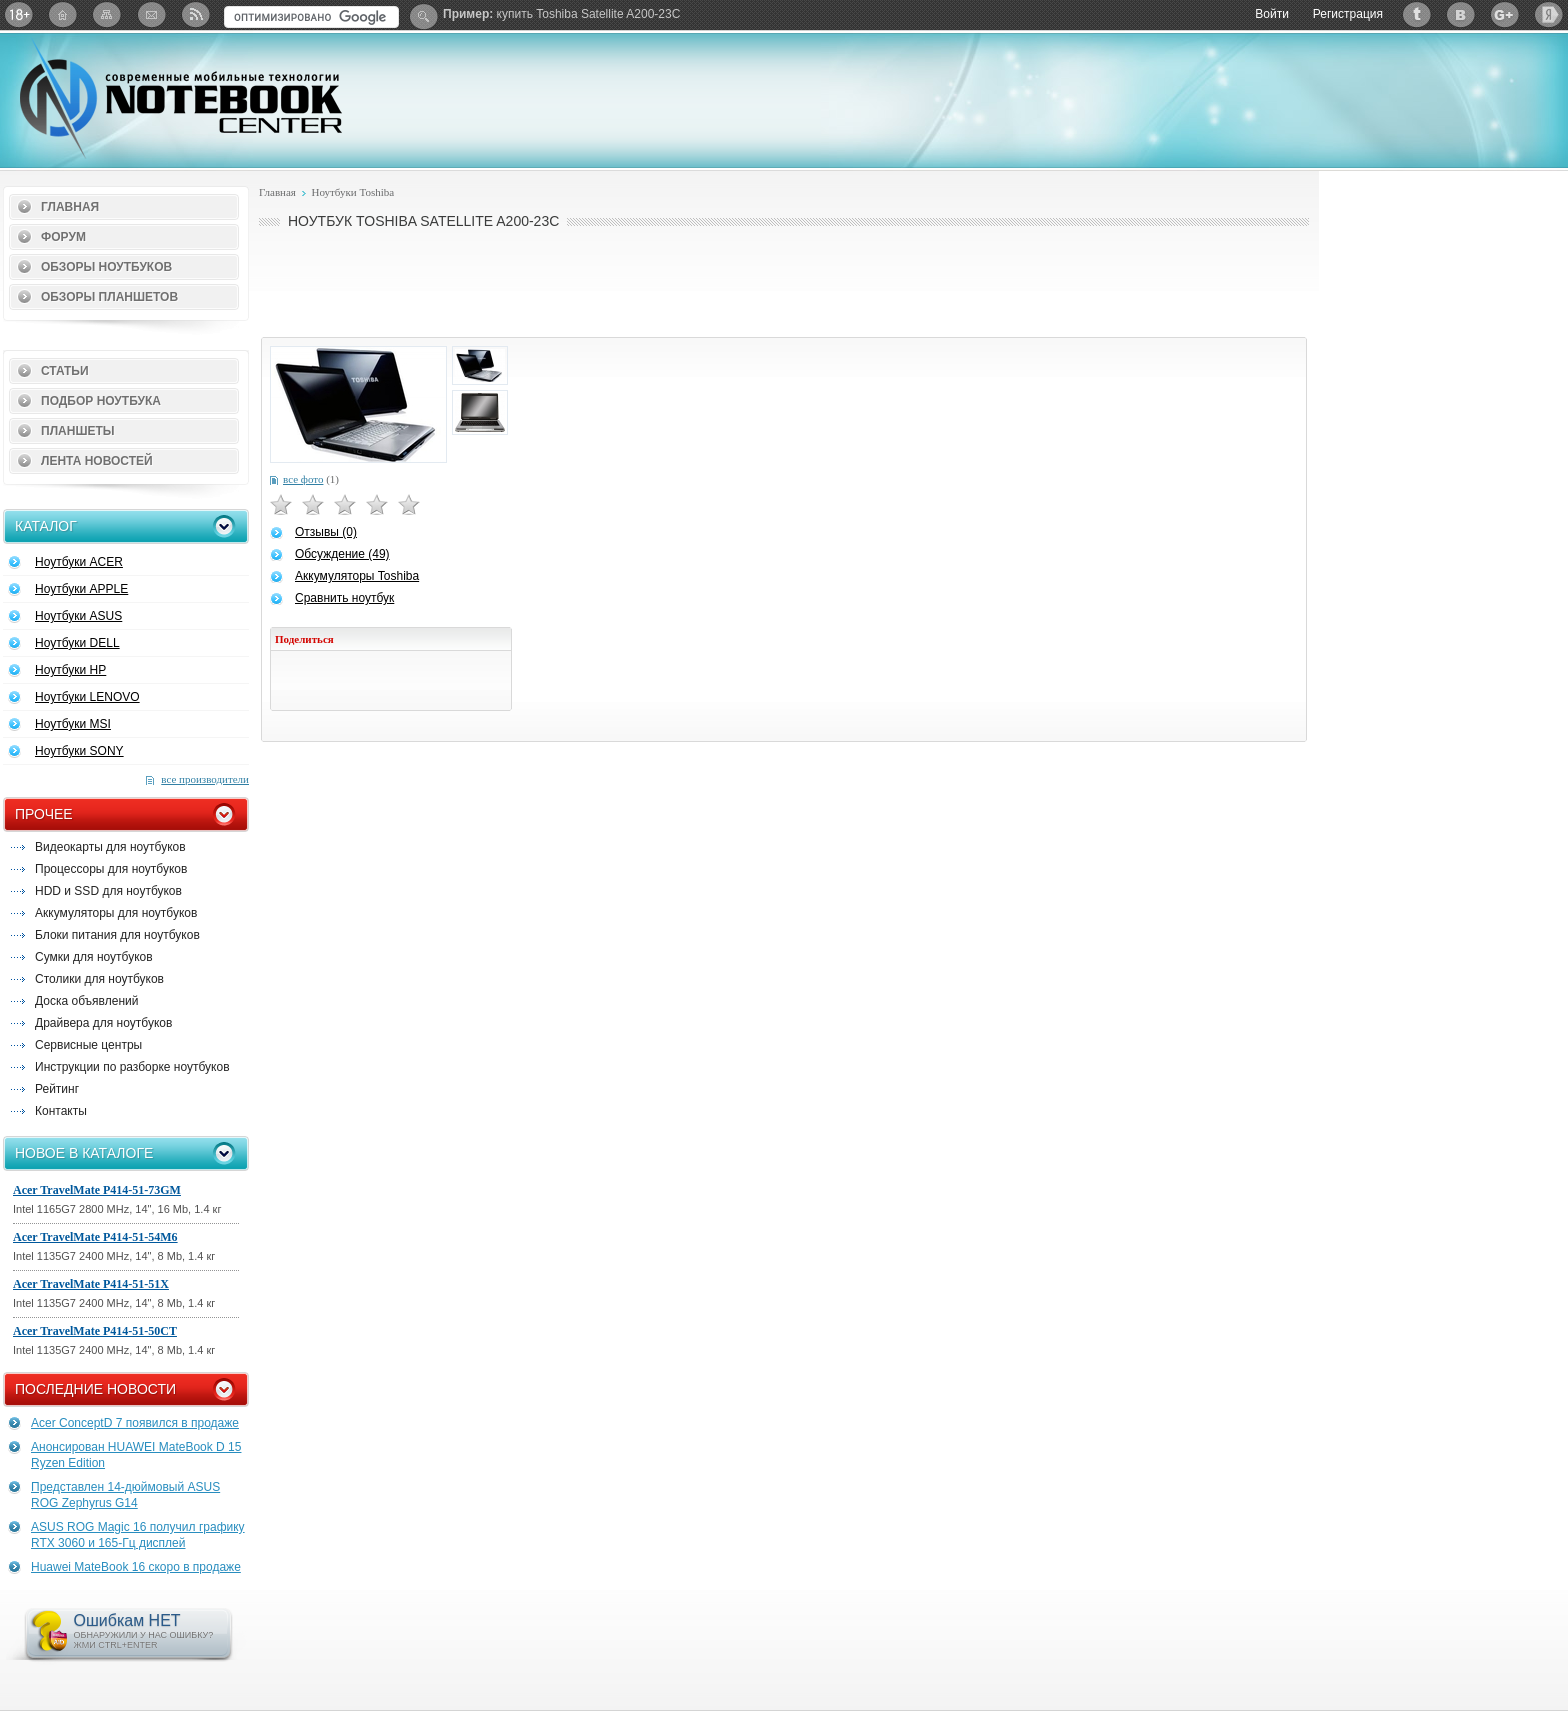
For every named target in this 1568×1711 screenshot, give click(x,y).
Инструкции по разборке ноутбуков (132, 1067)
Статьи (65, 371)
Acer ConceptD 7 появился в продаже (135, 1423)
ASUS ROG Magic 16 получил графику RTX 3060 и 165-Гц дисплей (138, 1535)
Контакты (61, 1111)
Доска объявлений (86, 1001)
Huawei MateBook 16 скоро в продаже (136, 1567)
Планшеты (78, 431)
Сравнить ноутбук (344, 598)
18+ (19, 14)
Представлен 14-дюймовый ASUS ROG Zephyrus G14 (125, 1495)
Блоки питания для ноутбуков (117, 935)
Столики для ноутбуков (99, 979)
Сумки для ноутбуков (94, 957)
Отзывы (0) (326, 532)
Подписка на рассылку (151, 14)
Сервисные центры (88, 1045)
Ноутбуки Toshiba (352, 192)
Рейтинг (57, 1089)
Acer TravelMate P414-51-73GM (97, 1190)
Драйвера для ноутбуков (103, 1023)
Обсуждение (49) (342, 554)
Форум (63, 237)
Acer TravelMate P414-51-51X (91, 1284)
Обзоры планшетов (109, 297)
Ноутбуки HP (70, 670)
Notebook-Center (181, 98)
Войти (1272, 14)
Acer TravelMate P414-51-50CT (95, 1331)
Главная (70, 207)
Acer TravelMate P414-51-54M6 (95, 1237)
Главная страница (63, 14)
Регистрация (1348, 14)
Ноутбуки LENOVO (87, 697)
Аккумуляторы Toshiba (357, 576)
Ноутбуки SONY (79, 751)
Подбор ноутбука (101, 401)
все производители (205, 779)
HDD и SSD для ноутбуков (108, 891)
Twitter (1417, 14)
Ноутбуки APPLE (81, 589)
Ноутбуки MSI (73, 724)
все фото (303, 479)
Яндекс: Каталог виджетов (1549, 14)
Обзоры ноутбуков (106, 267)
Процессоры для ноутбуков (111, 869)
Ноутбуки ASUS (78, 616)
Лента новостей (97, 461)
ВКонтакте (1461, 14)
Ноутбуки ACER (79, 562)
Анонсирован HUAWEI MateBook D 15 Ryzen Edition (136, 1455)
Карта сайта (107, 14)
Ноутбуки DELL (77, 643)
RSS (195, 14)
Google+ (1505, 14)
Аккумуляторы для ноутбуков (116, 913)
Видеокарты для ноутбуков (110, 847)
